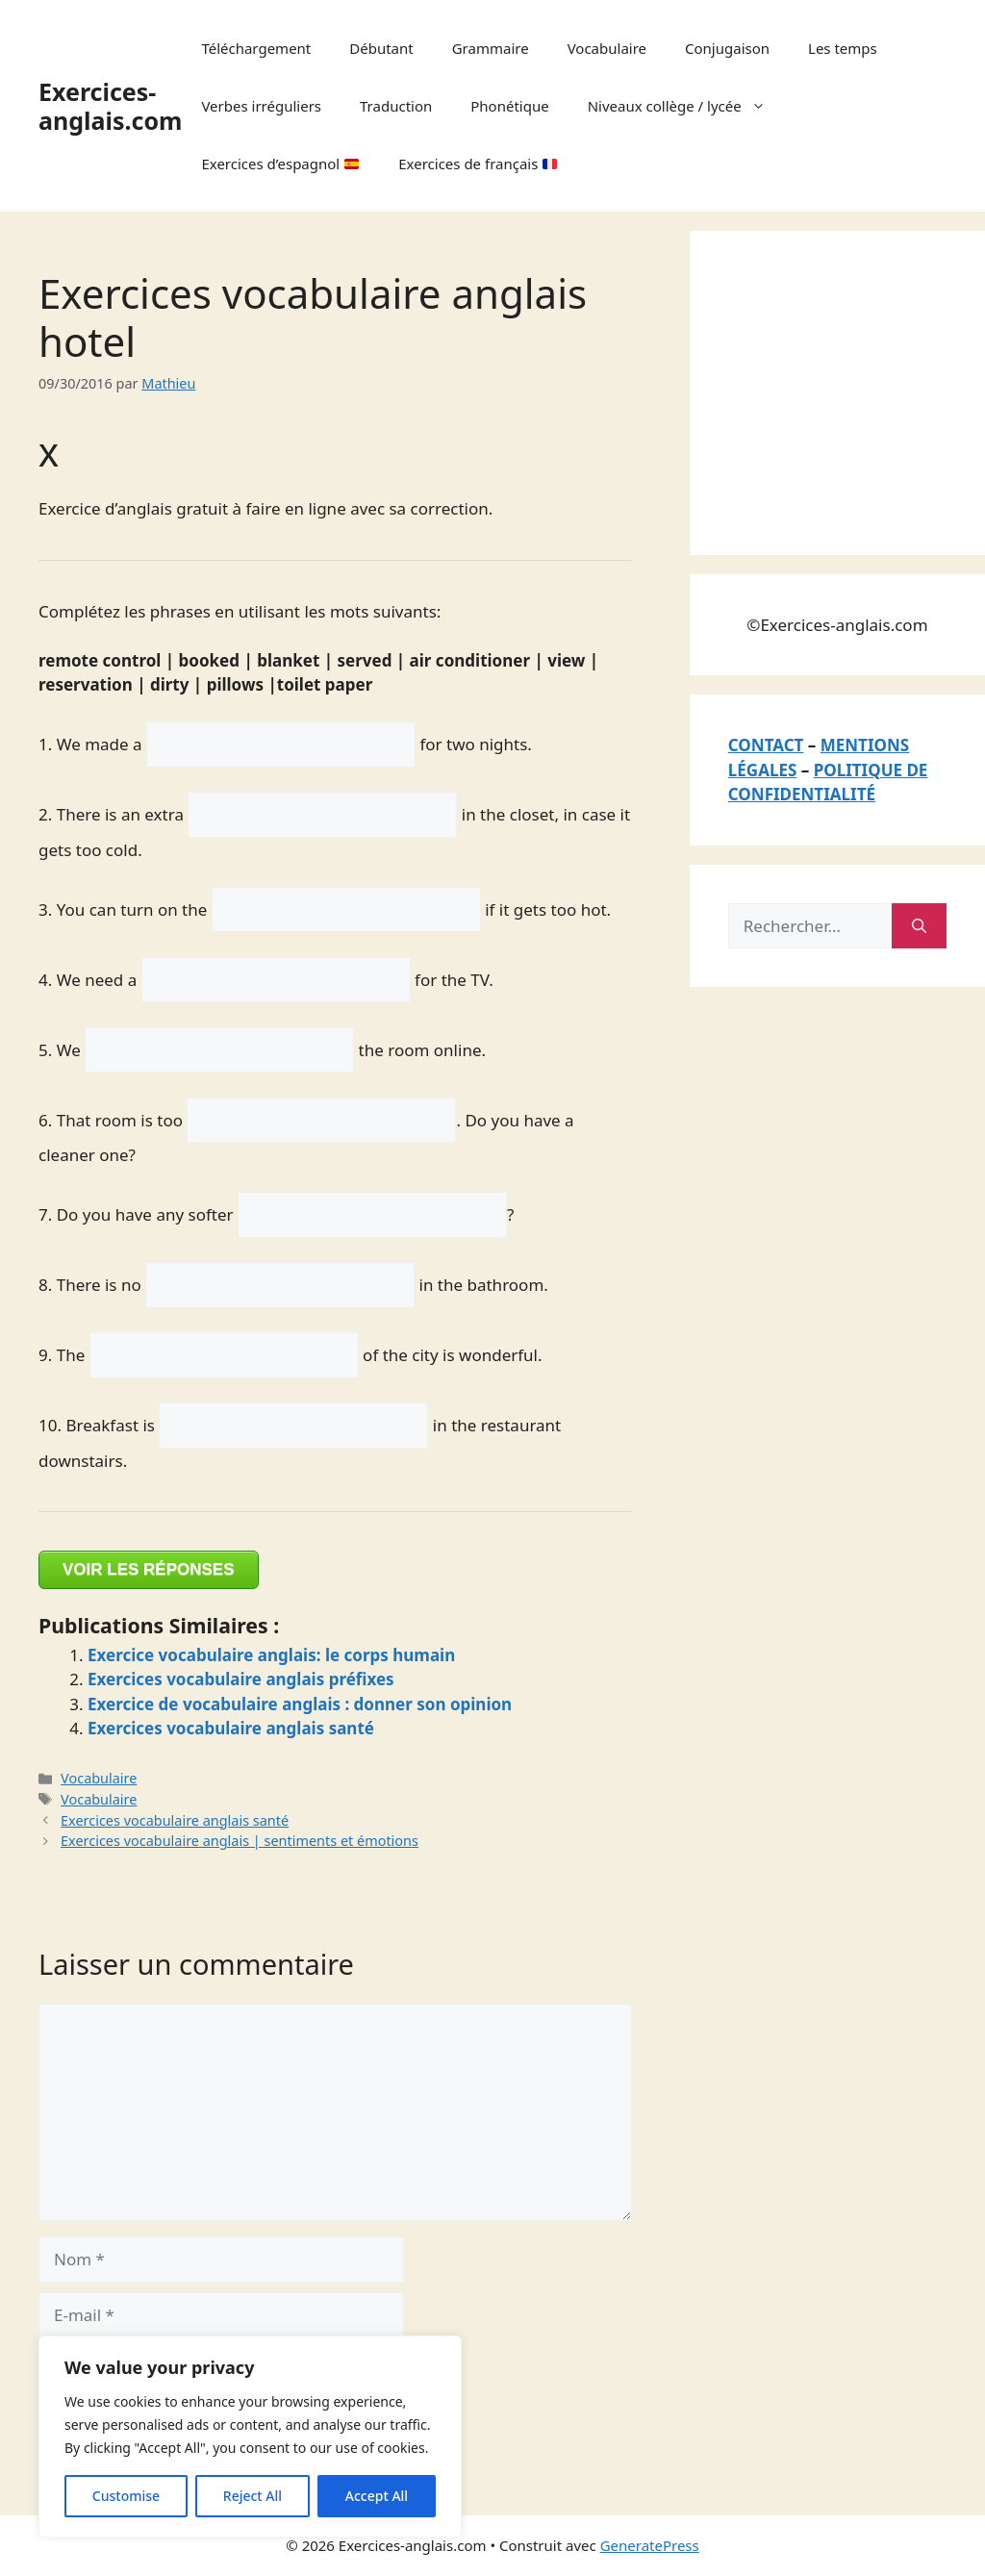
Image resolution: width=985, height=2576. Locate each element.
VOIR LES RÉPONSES (149, 1569)
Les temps (842, 48)
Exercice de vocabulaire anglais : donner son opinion (300, 1704)
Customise (126, 2496)
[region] (250, 2437)
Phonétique (509, 105)
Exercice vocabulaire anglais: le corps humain (271, 1655)
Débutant (381, 48)
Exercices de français (477, 163)
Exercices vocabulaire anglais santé (231, 1728)
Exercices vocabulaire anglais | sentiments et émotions (239, 1840)
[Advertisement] (856, 389)
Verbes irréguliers (261, 105)
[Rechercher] (919, 926)
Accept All (376, 2496)
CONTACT (766, 745)
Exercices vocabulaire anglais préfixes (241, 1679)
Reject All (252, 2496)
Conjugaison (727, 48)
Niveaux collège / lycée (686, 106)
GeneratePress (649, 2545)
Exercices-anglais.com (110, 106)
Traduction (396, 105)
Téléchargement (256, 48)
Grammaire (490, 48)
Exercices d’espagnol (280, 163)
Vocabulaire (607, 48)
